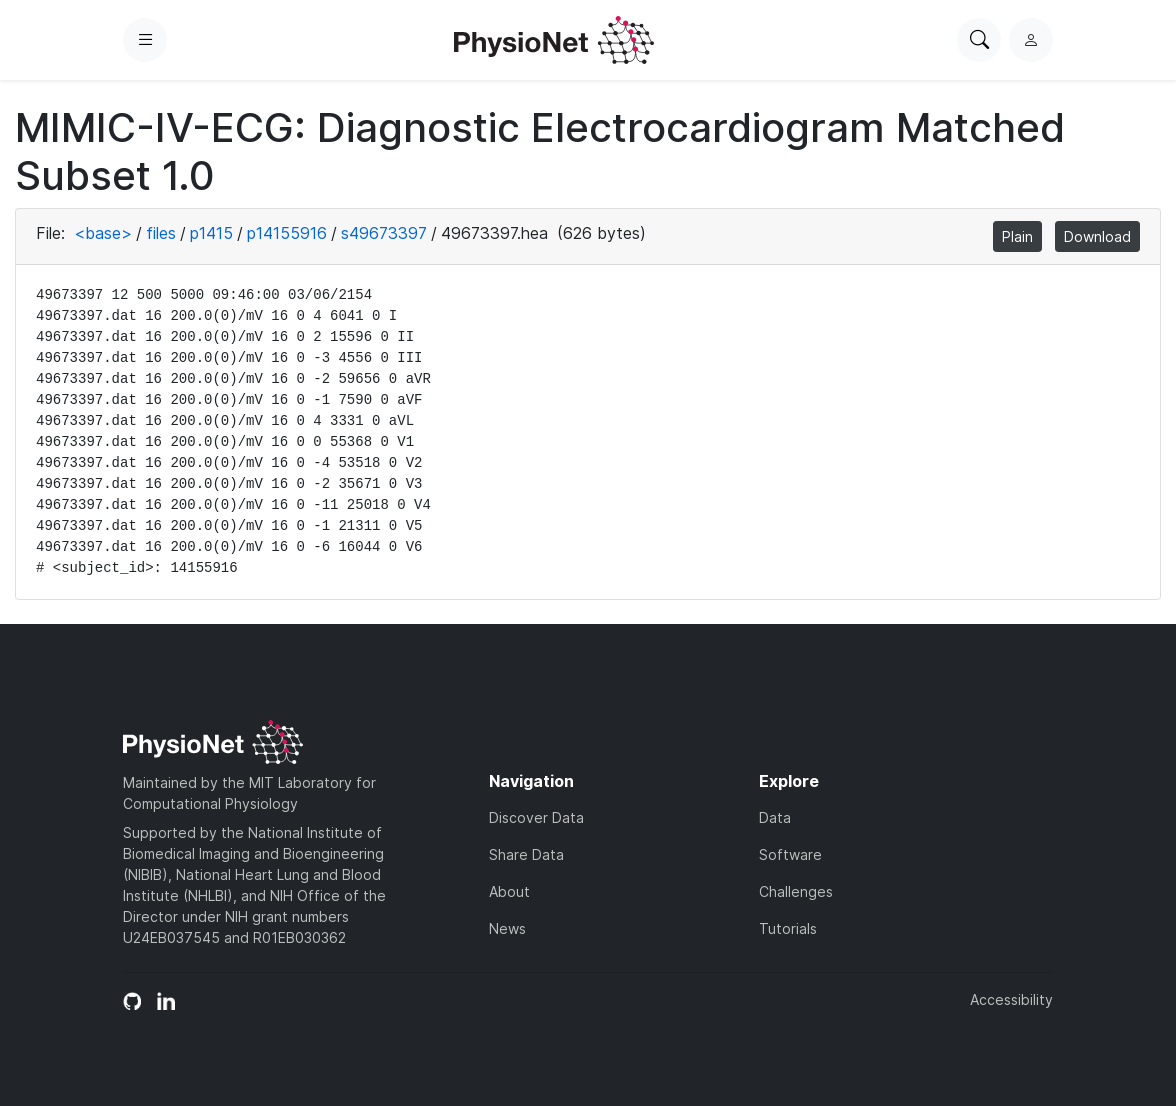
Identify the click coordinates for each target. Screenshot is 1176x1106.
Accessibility (1011, 999)
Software (790, 854)
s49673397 (384, 233)
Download (1097, 236)
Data (775, 817)
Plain (1017, 236)
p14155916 (287, 233)
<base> (103, 233)
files (161, 233)
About (509, 891)
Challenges (796, 891)
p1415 (211, 233)
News (507, 928)
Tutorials (788, 928)
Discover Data (536, 817)
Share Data (526, 854)
